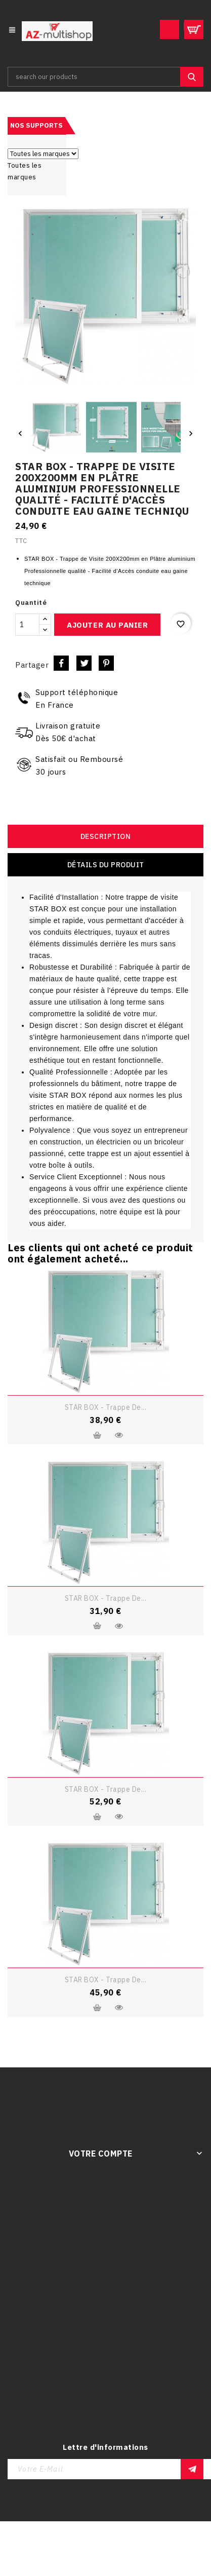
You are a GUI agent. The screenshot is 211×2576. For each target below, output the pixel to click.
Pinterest (106, 663)
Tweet (84, 663)
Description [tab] (105, 836)
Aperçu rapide (119, 1435)
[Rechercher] (105, 77)
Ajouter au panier (107, 625)
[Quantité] (27, 624)
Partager (61, 663)
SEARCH (191, 77)
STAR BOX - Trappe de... (106, 1407)
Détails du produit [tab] (105, 864)
